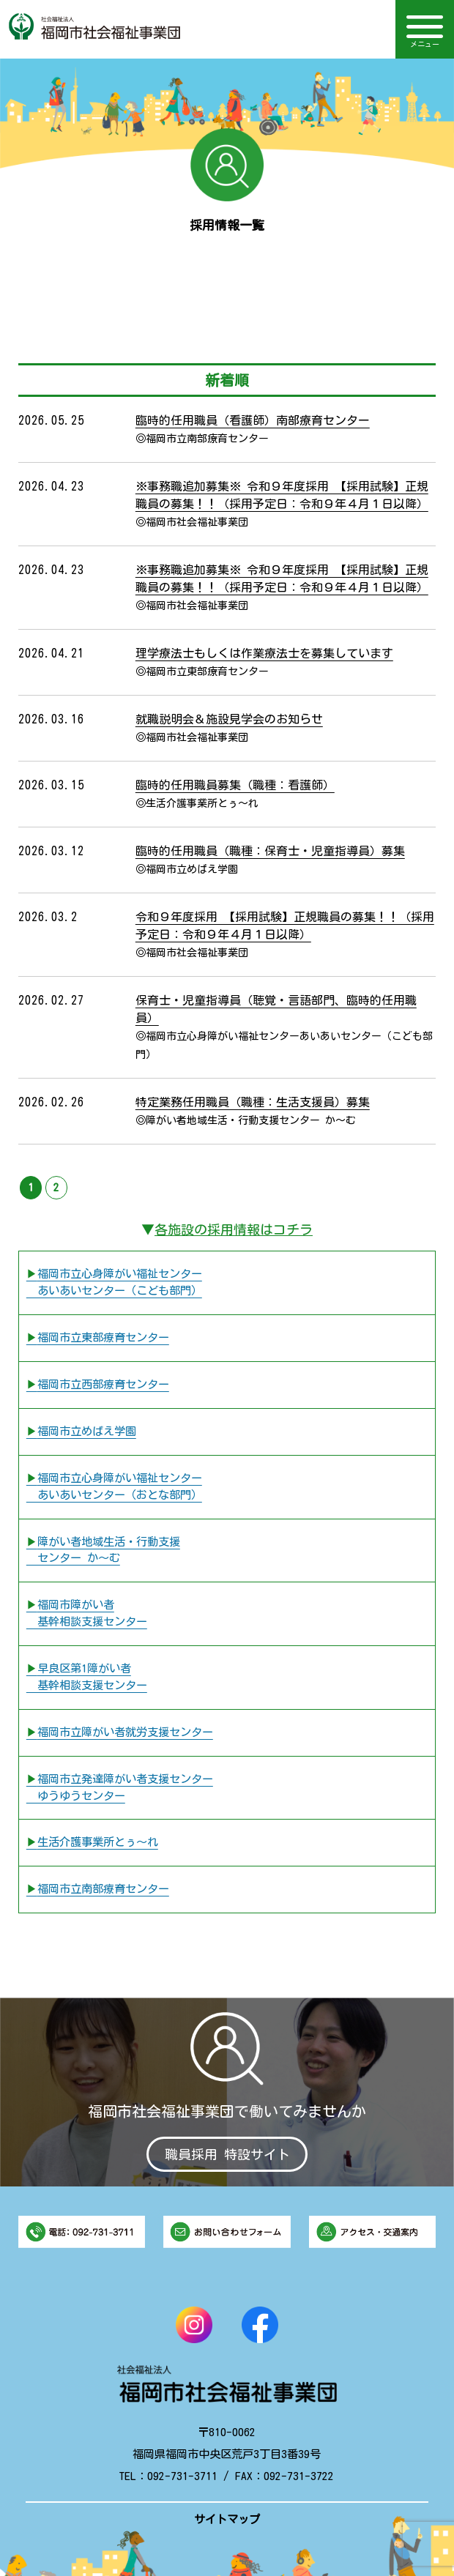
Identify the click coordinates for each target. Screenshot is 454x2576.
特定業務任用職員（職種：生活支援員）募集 (252, 1102)
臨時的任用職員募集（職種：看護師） (235, 785)
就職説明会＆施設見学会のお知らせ (229, 719)
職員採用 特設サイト (227, 2154)
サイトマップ (227, 2519)
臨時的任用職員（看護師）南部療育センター (252, 420)
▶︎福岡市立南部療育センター (97, 1888)
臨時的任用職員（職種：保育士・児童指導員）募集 (270, 851)
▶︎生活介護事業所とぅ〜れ (92, 1841)
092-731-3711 (182, 2476)
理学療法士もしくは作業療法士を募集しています (264, 653)
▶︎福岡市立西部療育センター (97, 1384)
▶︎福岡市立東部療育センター (97, 1337)
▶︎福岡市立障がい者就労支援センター (119, 1732)
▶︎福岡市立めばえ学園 (81, 1431)
